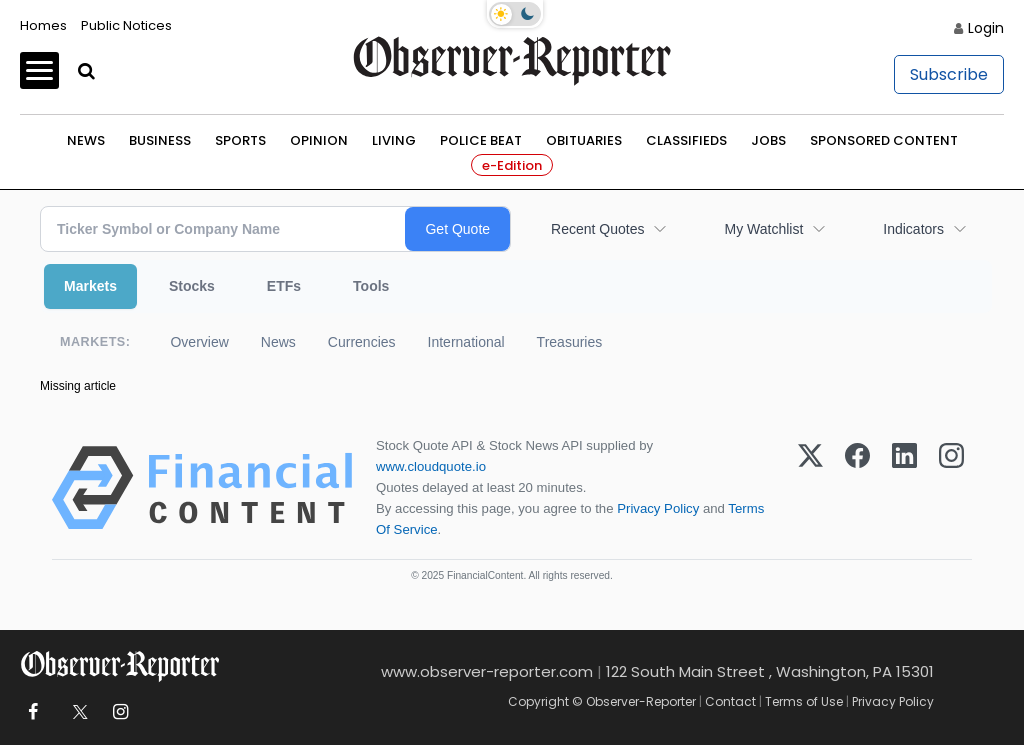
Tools (371, 286)
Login (986, 28)
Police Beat (481, 140)
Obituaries (584, 140)
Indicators (913, 229)
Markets (90, 286)
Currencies (362, 342)
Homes (43, 25)
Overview (199, 342)
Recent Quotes (597, 229)
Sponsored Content (884, 140)
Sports (240, 140)
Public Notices (126, 25)
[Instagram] (951, 488)
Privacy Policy (658, 508)
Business (160, 140)
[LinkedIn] (904, 488)
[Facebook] (857, 488)
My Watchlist (763, 229)
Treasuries (570, 342)
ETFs (284, 286)
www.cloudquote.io (431, 466)
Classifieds (686, 140)
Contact (730, 701)
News (86, 140)
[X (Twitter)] (810, 488)
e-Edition (512, 165)
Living (394, 140)
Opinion (319, 140)
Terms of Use (804, 701)
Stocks (192, 286)
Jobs (768, 140)
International (466, 342)
